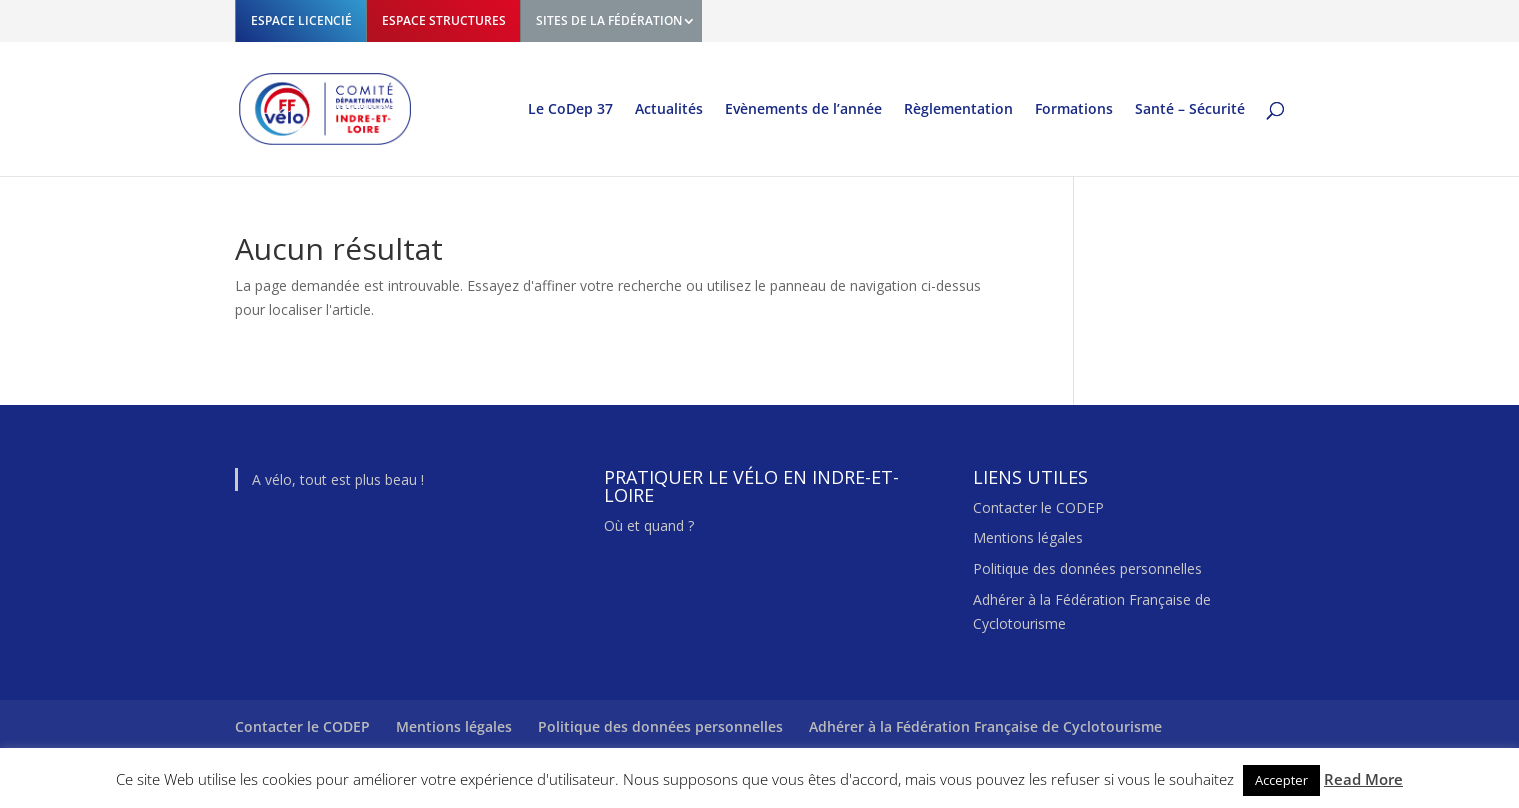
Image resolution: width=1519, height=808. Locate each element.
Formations (1074, 110)
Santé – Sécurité (1190, 110)
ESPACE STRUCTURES (444, 20)
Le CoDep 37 (570, 110)
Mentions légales (1028, 537)
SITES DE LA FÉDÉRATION (609, 20)
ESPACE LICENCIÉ (301, 20)
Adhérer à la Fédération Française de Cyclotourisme (985, 726)
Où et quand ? (649, 525)
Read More (1363, 779)
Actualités (669, 110)
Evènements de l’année (803, 110)
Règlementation (958, 110)
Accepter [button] (1281, 780)
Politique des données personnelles (1087, 568)
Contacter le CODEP (1038, 507)
